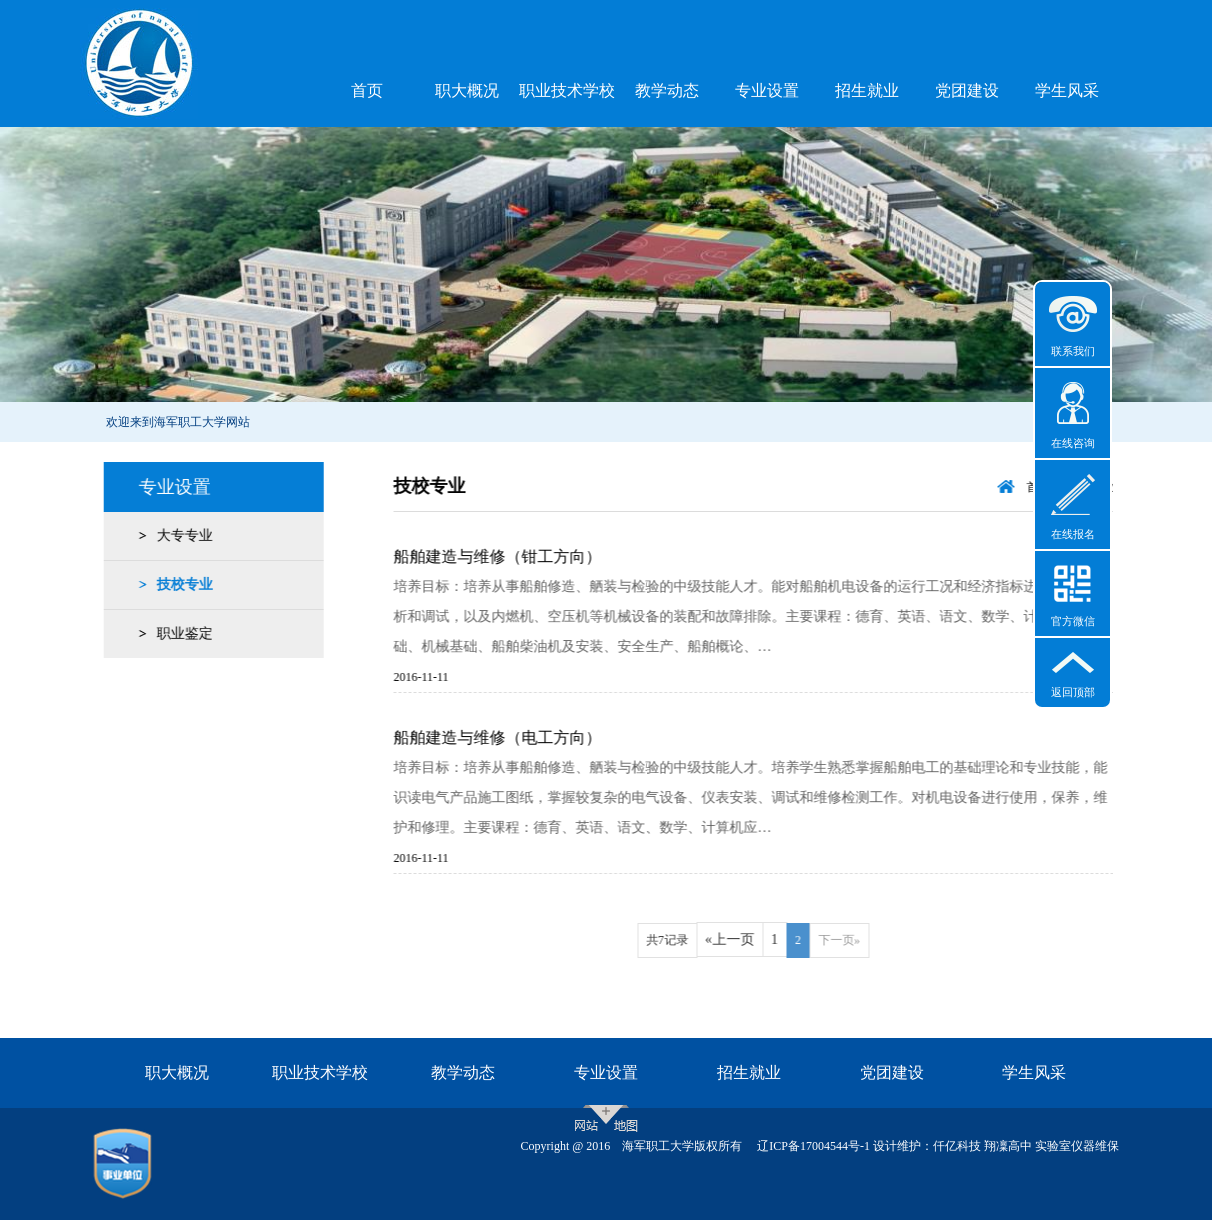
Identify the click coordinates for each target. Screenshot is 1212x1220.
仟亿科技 (957, 1146)
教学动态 (667, 90)
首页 (367, 90)
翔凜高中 (1008, 1146)
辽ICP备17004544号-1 (813, 1146)
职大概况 (467, 90)
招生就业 (867, 90)
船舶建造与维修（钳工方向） (515, 556)
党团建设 (967, 90)
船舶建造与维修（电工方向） (515, 737)
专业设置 (767, 90)
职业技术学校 (567, 90)
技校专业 (180, 584)
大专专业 (180, 535)
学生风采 (1067, 90)
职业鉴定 (180, 633)
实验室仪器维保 (1077, 1146)
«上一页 (746, 939)
